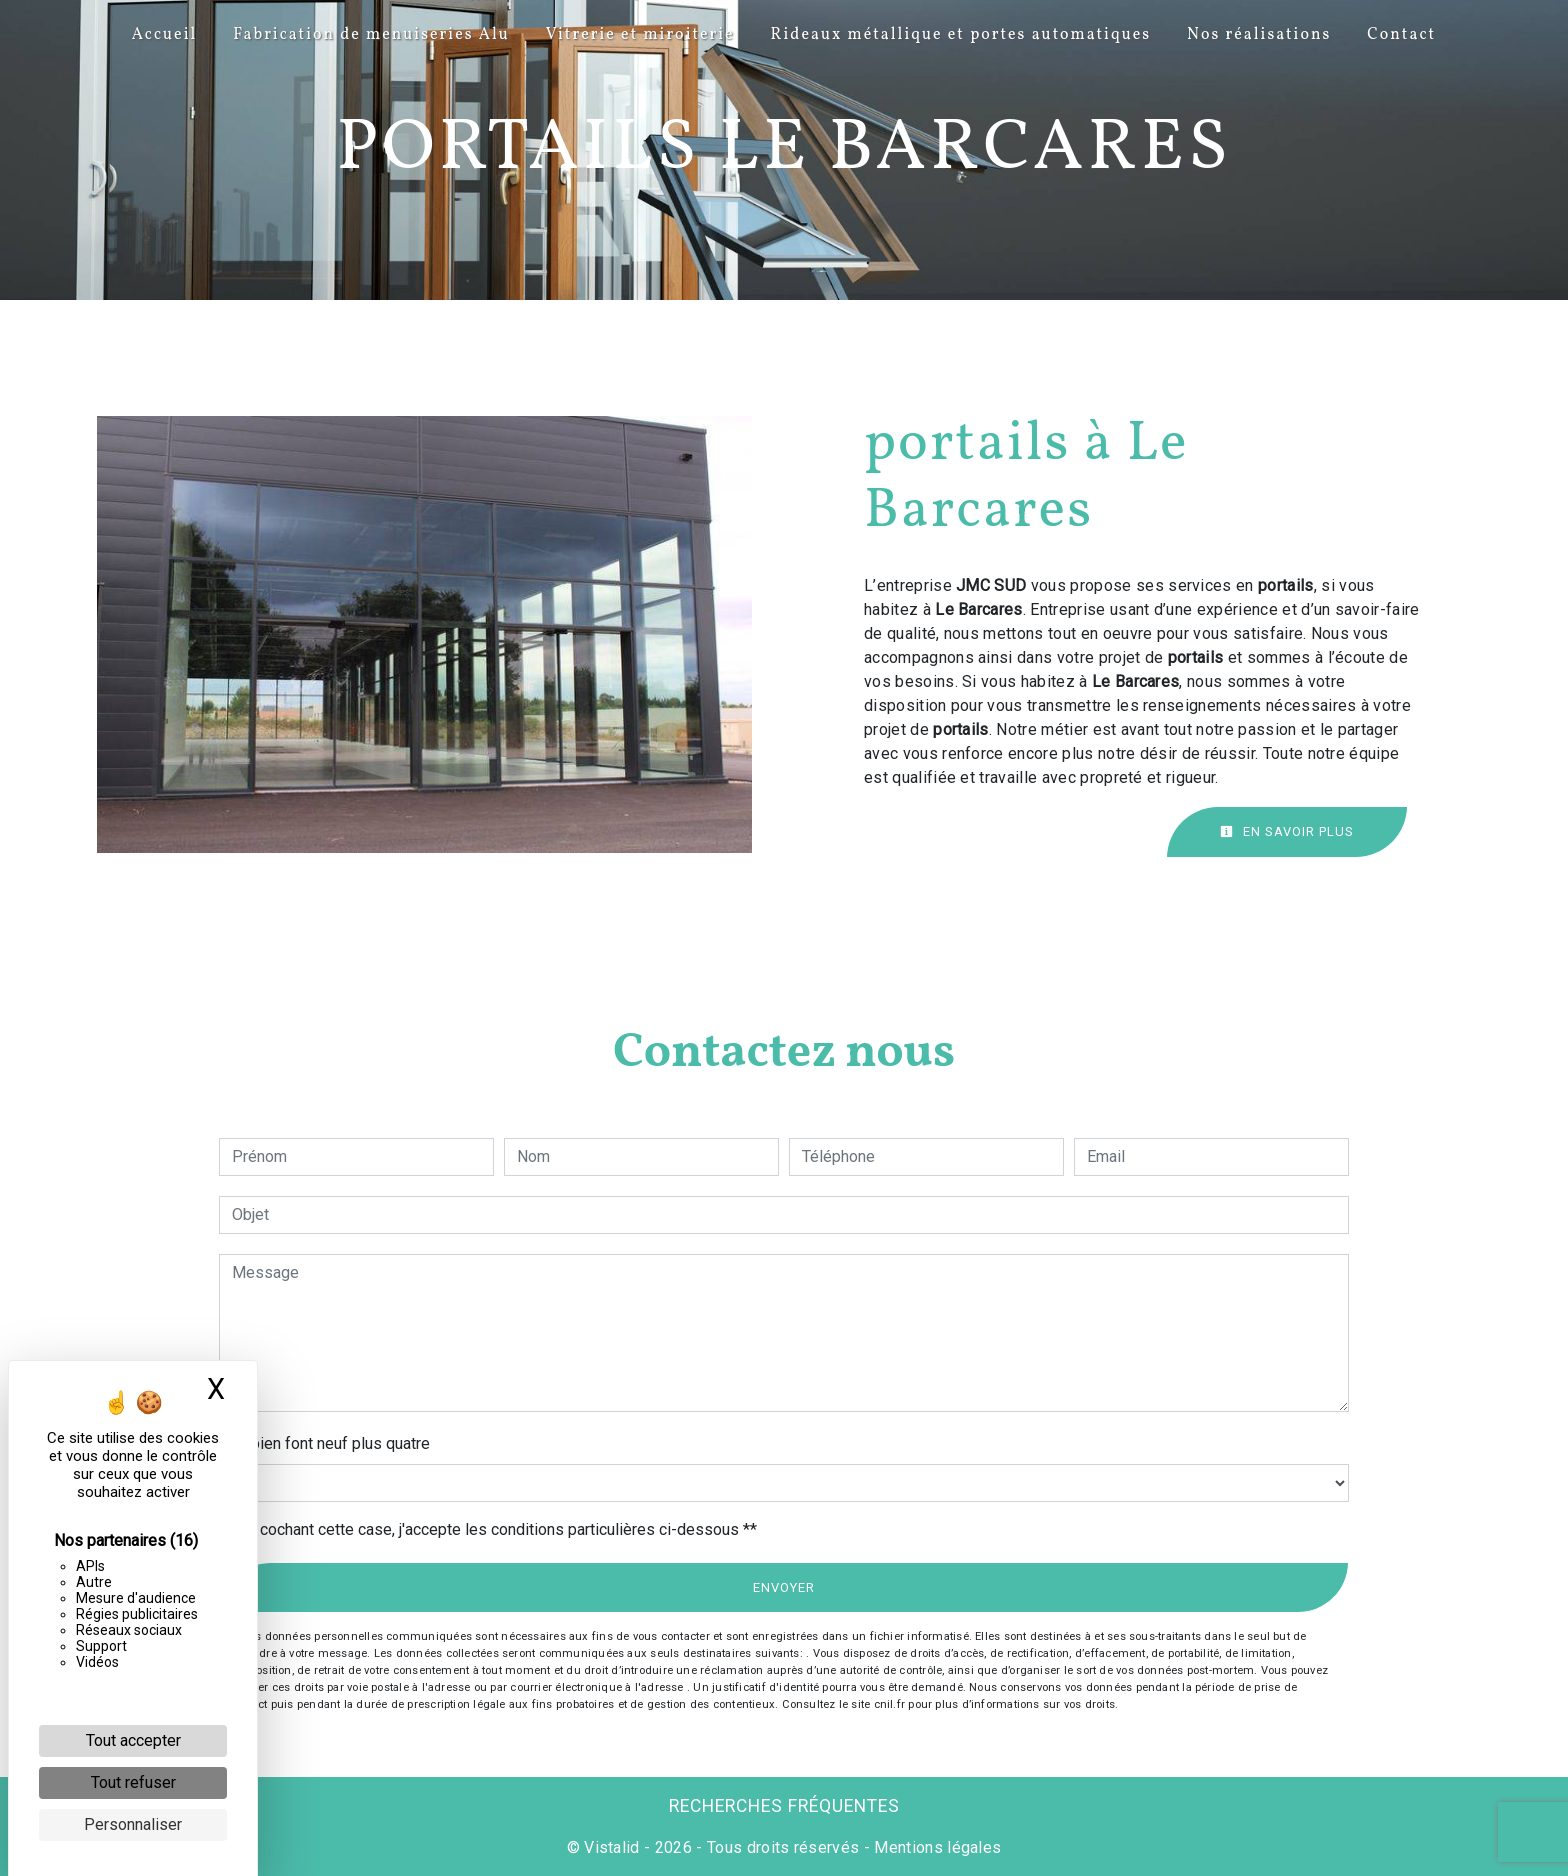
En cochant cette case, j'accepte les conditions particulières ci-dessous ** (498, 1529)
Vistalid (612, 1847)
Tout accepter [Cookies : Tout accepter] (133, 1740)
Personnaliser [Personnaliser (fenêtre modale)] (133, 1824)
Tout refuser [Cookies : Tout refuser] (133, 1782)
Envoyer (784, 1587)
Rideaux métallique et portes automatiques (961, 35)
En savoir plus (1287, 831)
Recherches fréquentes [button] (784, 1806)
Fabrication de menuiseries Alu (371, 35)
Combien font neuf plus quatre (324, 1443)
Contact (1401, 35)
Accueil (164, 35)
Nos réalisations (1259, 35)
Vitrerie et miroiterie (640, 35)
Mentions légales (935, 1847)
